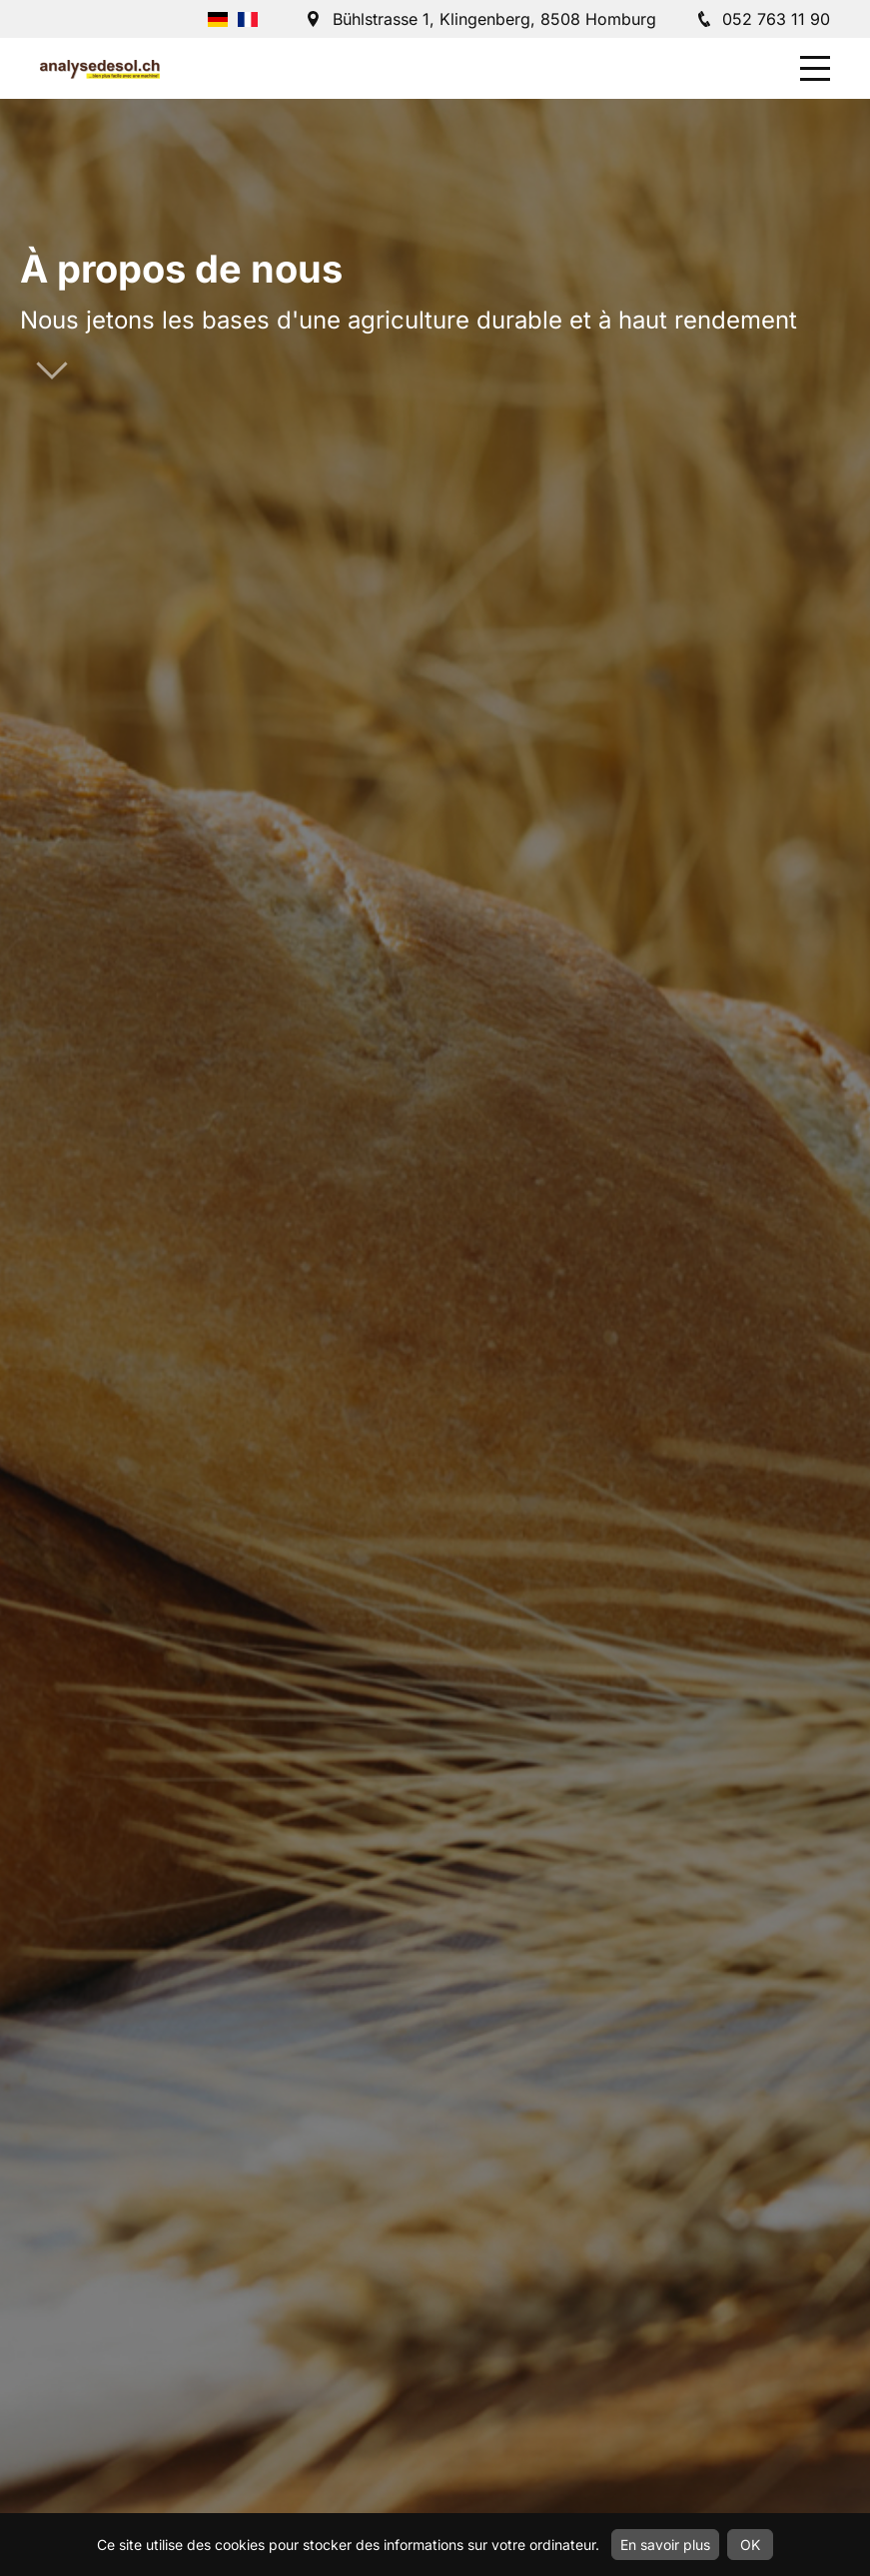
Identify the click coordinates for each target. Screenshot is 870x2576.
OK (750, 2544)
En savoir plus (665, 2544)
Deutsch (218, 19)
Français (248, 19)
